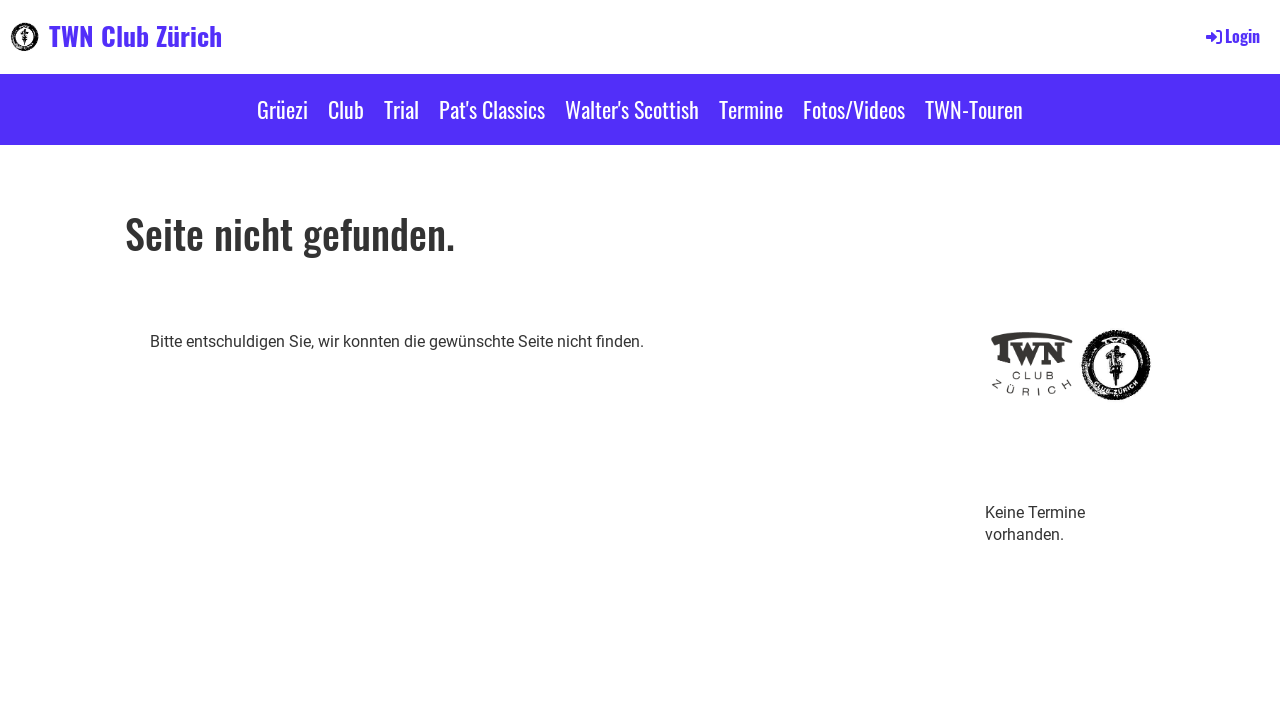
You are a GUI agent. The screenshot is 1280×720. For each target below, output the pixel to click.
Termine (751, 109)
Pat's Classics (492, 109)
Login (1231, 36)
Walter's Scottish (632, 109)
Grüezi (282, 109)
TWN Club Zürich (135, 36)
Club (346, 109)
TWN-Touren (974, 109)
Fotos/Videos (854, 109)
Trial (401, 109)
